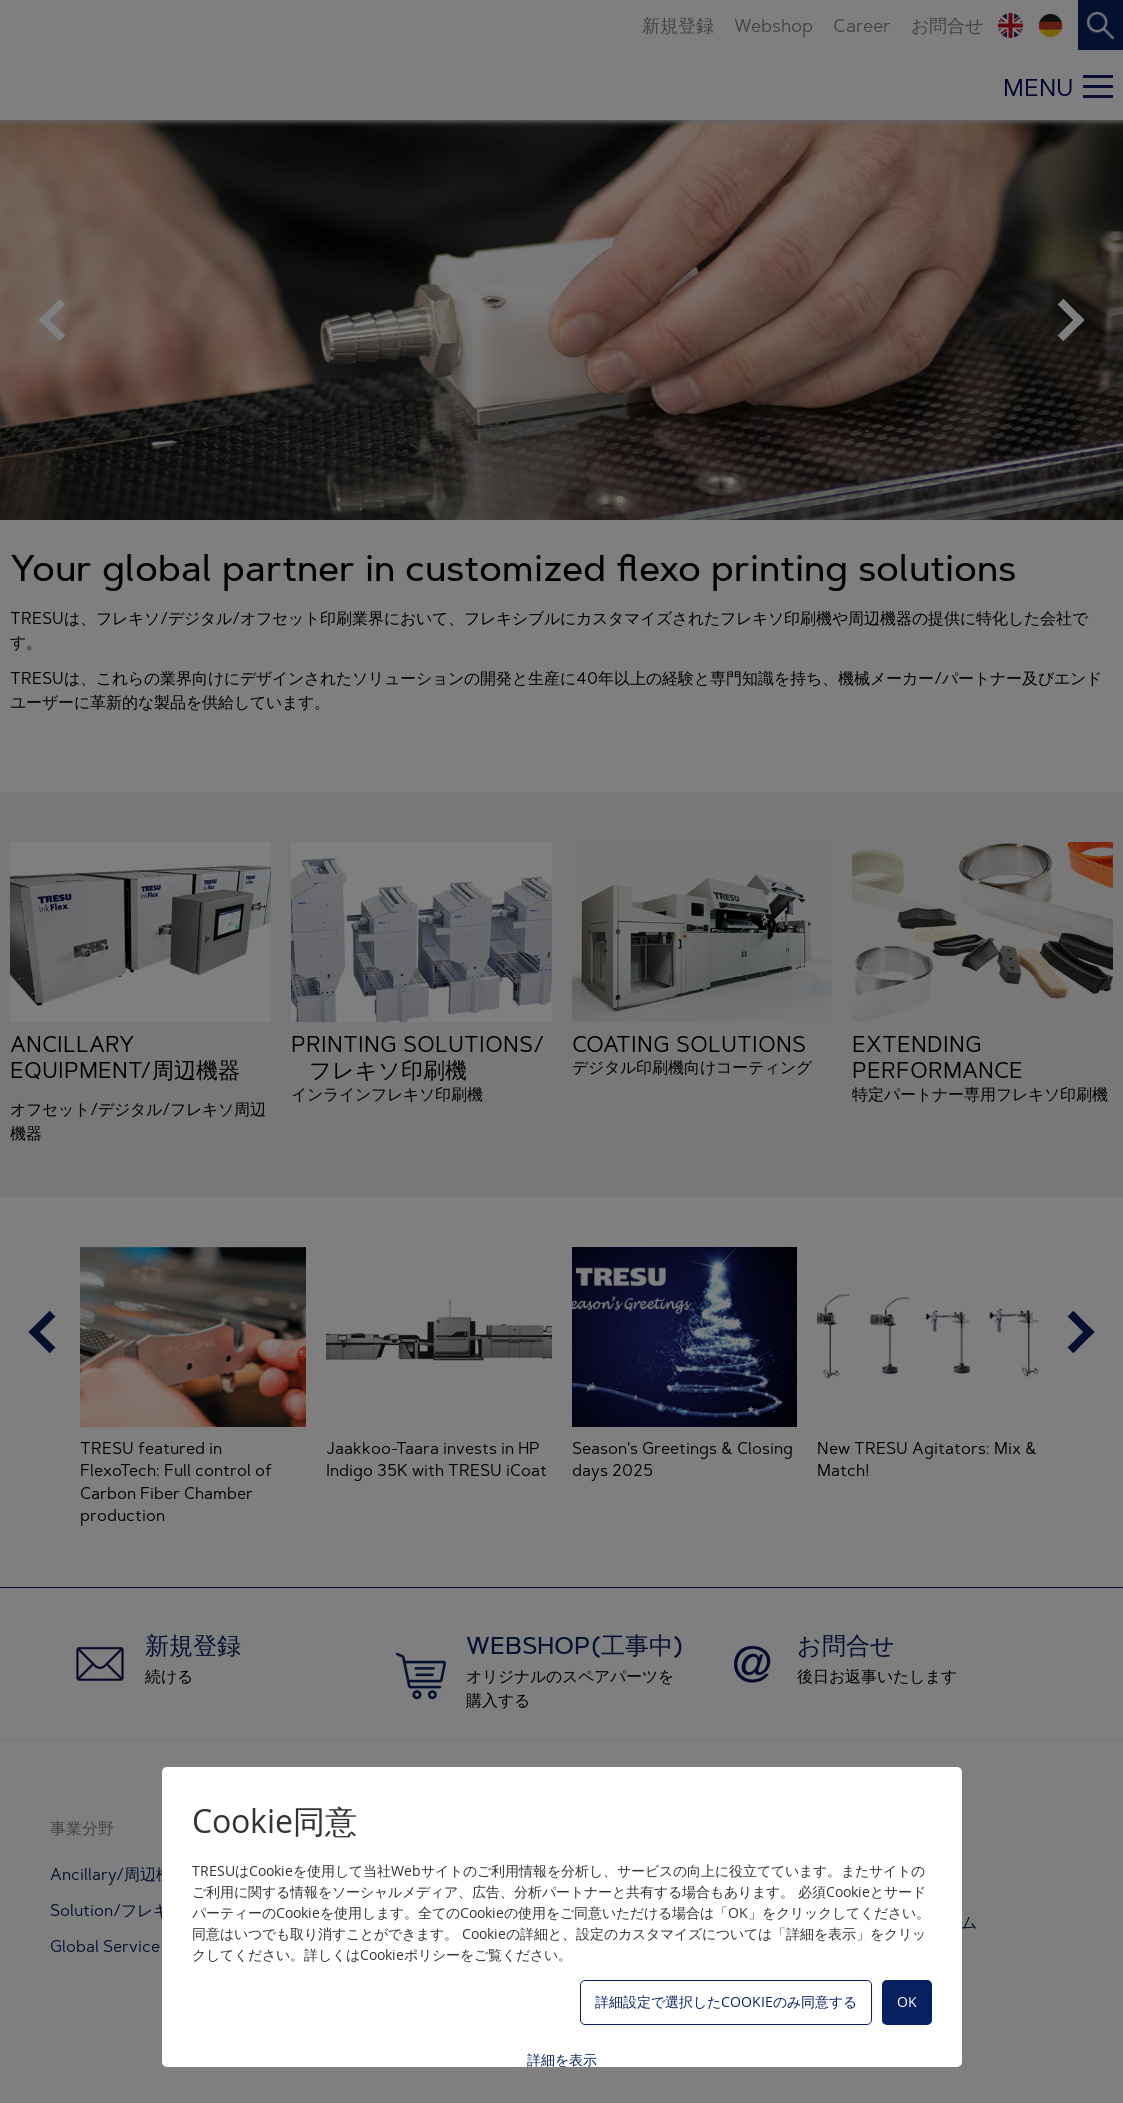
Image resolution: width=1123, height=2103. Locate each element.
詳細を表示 (562, 2059)
